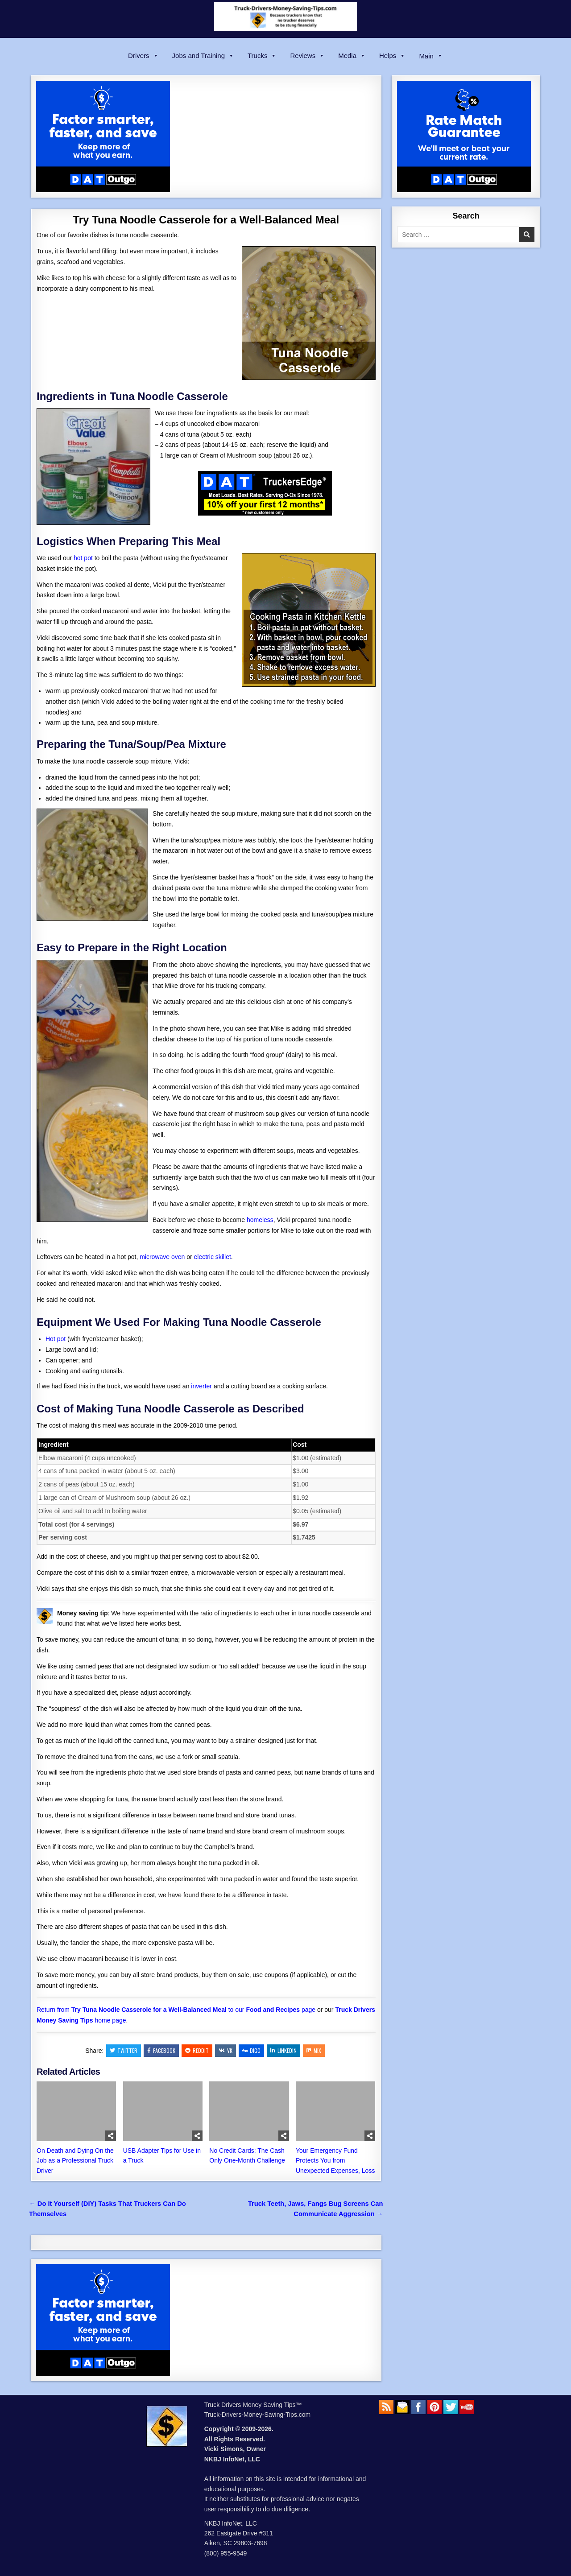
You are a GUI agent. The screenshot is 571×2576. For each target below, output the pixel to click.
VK (225, 2050)
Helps (392, 55)
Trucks (262, 55)
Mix (313, 2050)
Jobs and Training (203, 55)
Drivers (143, 55)
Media (352, 55)
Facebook (161, 2050)
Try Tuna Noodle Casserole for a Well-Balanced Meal (206, 220)
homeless (260, 1219)
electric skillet (212, 1256)
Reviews (307, 55)
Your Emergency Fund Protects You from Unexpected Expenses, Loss (335, 2160)
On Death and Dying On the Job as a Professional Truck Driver (75, 2160)
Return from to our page (176, 2009)
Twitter (123, 2050)
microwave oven (162, 1256)
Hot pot (56, 1338)
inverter (201, 1386)
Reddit (197, 2050)
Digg (251, 2050)
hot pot (83, 557)
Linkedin (283, 2050)
